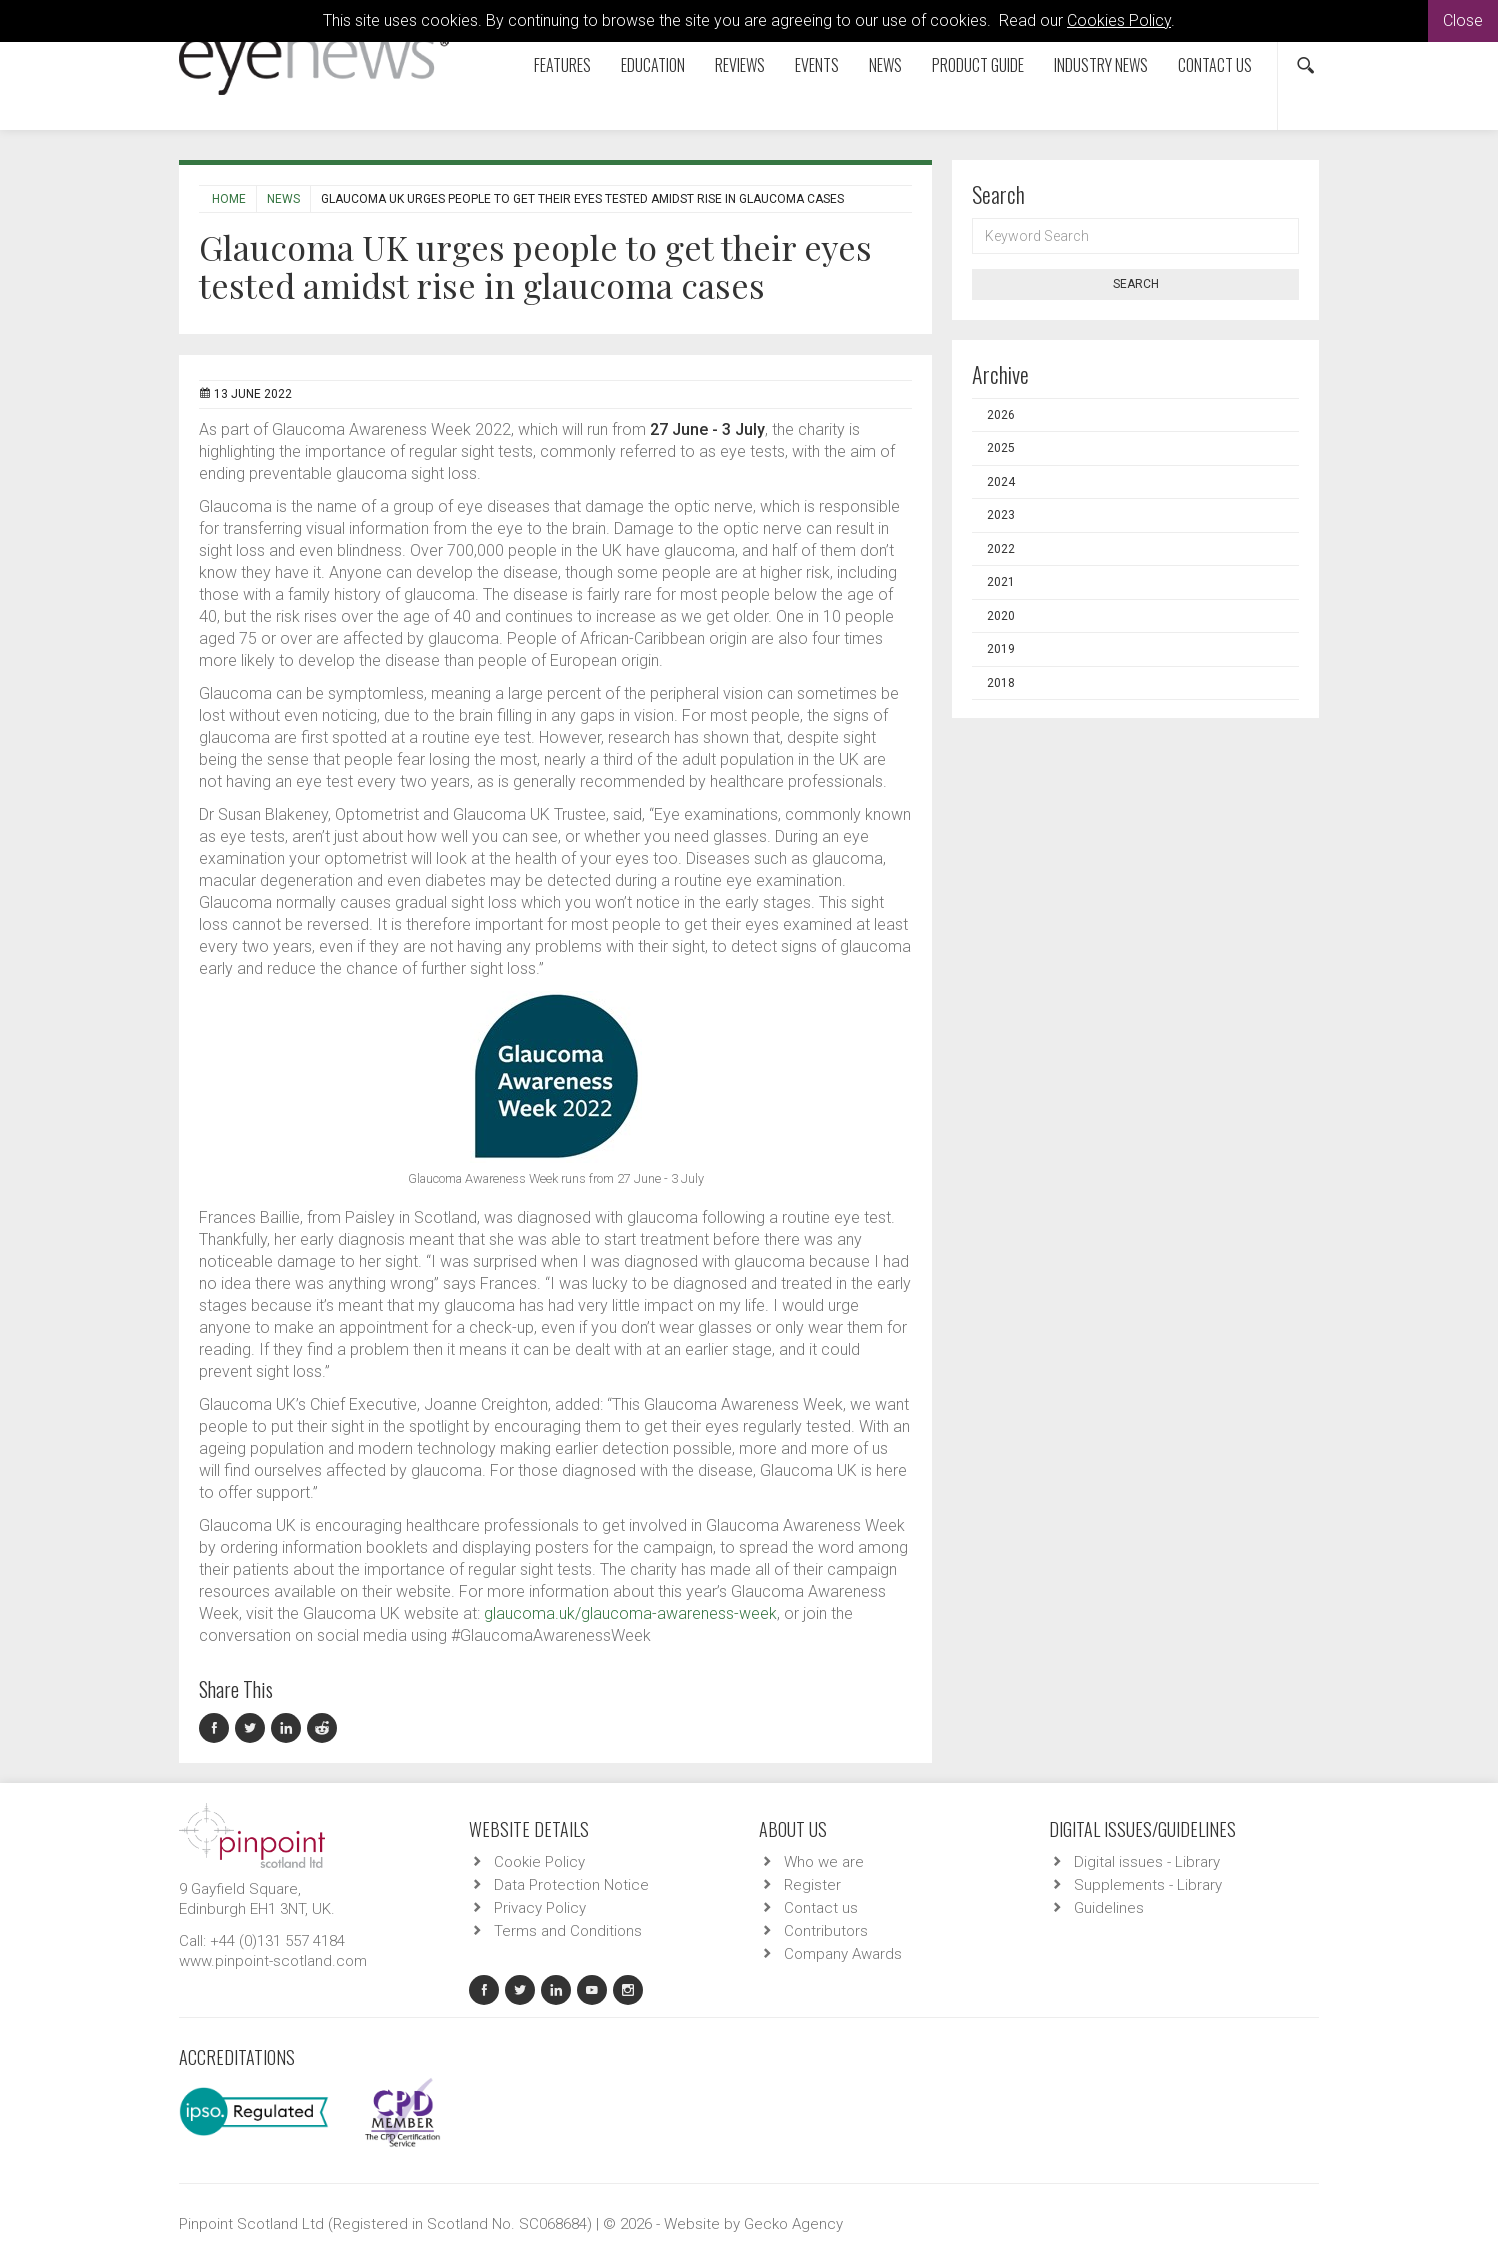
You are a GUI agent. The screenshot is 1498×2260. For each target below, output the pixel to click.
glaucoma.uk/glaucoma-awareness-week (630, 1613)
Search (1136, 284)
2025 (1001, 448)
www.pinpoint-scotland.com (273, 1961)
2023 (1001, 515)
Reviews (740, 65)
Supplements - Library (1148, 1885)
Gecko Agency (793, 2224)
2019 (1001, 649)
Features (562, 65)
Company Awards (843, 1954)
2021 (1001, 582)
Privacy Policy (540, 1908)
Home (229, 199)
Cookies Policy (1119, 20)
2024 (1001, 482)
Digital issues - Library (1147, 1862)
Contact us (1215, 65)
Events (817, 65)
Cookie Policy (539, 1862)
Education (653, 65)
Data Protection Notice (571, 1885)
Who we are (824, 1862)
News (885, 65)
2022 (1001, 549)
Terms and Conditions (568, 1931)
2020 (1001, 616)
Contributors (826, 1931)
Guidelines (1109, 1908)
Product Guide (978, 65)
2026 (1001, 415)
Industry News (1101, 65)
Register (812, 1885)
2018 (1001, 683)
